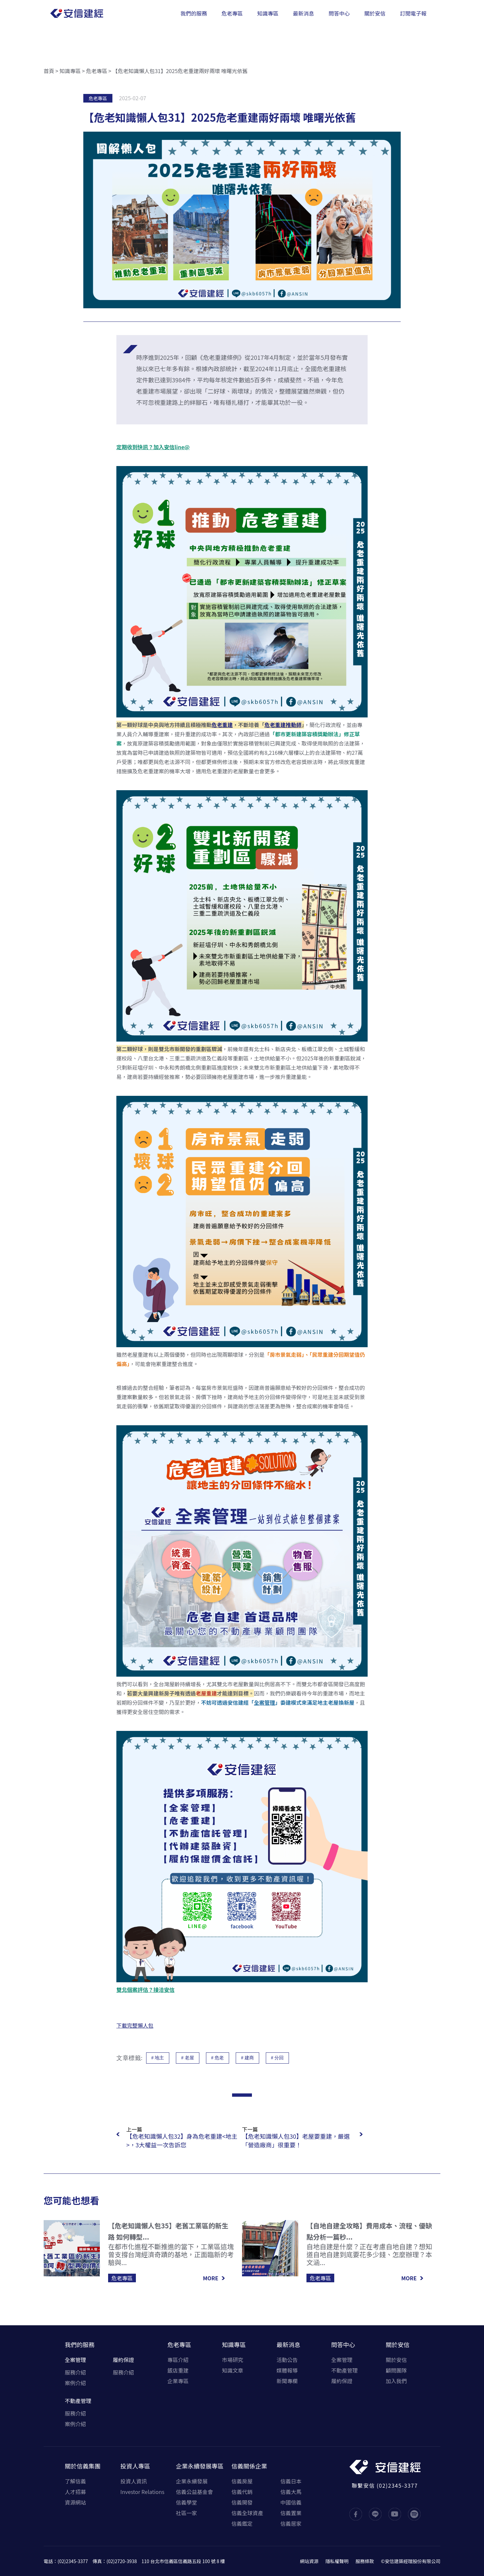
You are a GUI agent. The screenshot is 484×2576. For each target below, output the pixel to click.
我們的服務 (80, 2344)
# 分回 (277, 2057)
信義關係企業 (249, 2466)
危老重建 (222, 725)
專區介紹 (177, 2360)
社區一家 (186, 2513)
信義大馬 (291, 2492)
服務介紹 (75, 2372)
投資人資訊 (133, 2481)
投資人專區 (135, 2466)
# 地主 (157, 2057)
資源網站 (75, 2502)
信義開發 (242, 2502)
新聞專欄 (287, 2381)
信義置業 (291, 2513)
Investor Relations (142, 2492)
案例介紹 (75, 2383)
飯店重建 (177, 2370)
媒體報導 (287, 2370)
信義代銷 (242, 2492)
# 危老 (217, 2057)
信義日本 (291, 2481)
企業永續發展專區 (199, 2466)
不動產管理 (78, 2401)
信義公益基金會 (194, 2492)
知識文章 (232, 2370)
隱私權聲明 (336, 2561)
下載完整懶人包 (134, 2025)
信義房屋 (242, 2481)
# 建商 (247, 2057)
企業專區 (177, 2381)
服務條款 (364, 2561)
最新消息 (289, 2344)
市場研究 (232, 2360)
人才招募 (75, 2492)
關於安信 (398, 2344)
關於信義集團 (83, 2466)
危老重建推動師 (283, 725)
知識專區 (70, 71)
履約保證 (123, 2360)
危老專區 (96, 71)
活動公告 (287, 2360)
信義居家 (291, 2523)
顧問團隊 (396, 2370)
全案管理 (264, 1702)
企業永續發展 (192, 2481)
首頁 (49, 71)
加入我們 (396, 2381)
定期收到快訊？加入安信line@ (153, 447)
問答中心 (343, 2344)
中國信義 (291, 2502)
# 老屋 (187, 2057)
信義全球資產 (247, 2513)
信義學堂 (186, 2502)
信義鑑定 (242, 2523)
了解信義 (75, 2481)
